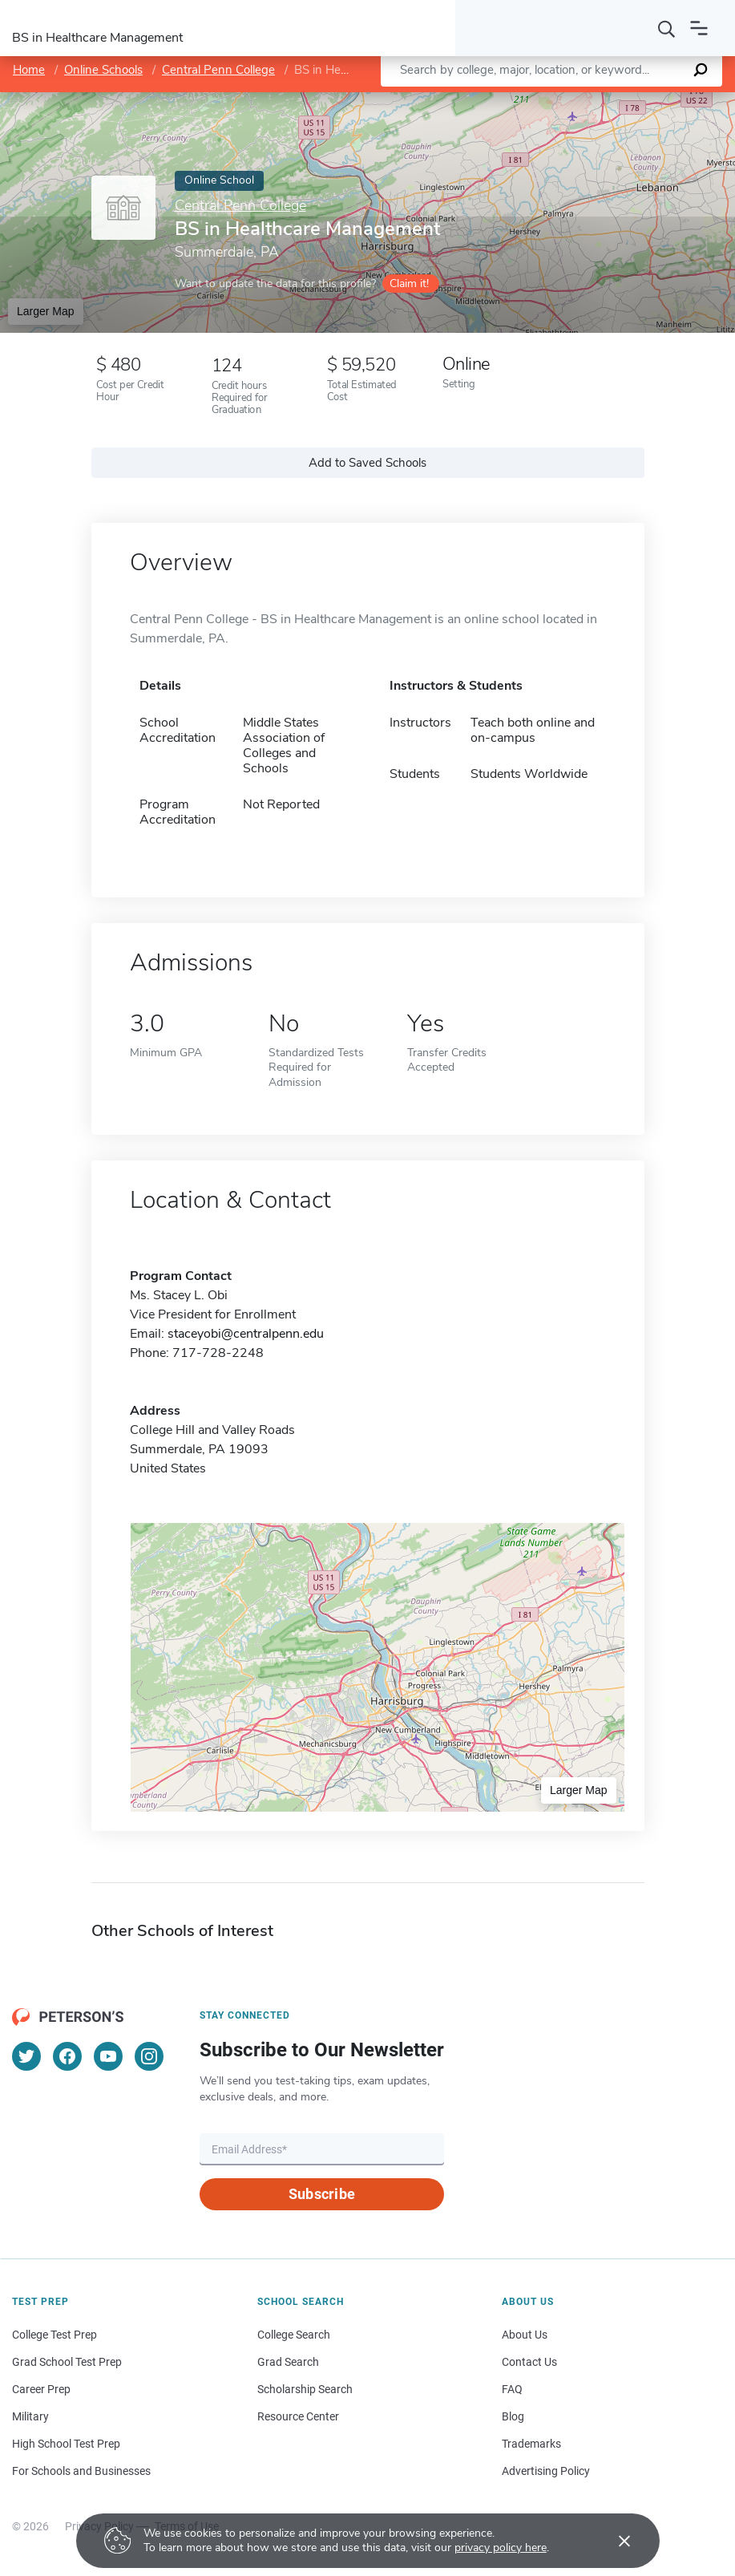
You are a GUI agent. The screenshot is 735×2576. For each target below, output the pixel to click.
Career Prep (41, 2389)
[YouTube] (108, 2056)
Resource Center (298, 2416)
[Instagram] (149, 2056)
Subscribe (322, 2193)
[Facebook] (67, 2056)
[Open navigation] (699, 28)
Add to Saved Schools (367, 463)
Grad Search (288, 2361)
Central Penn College (218, 70)
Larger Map (46, 311)
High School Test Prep (66, 2443)
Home (29, 70)
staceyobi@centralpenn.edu (246, 1334)
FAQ (512, 2389)
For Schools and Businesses (81, 2471)
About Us (524, 2334)
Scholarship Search (305, 2389)
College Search (293, 2334)
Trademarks (531, 2443)
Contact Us (529, 2361)
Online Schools (103, 70)
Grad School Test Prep (67, 2361)
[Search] (667, 28)
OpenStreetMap (626, 100)
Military (30, 2416)
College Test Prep (54, 2334)
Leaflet (548, 100)
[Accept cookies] (613, 2541)
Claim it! (409, 283)
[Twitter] (26, 2056)
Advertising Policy (546, 2471)
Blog (513, 2416)
